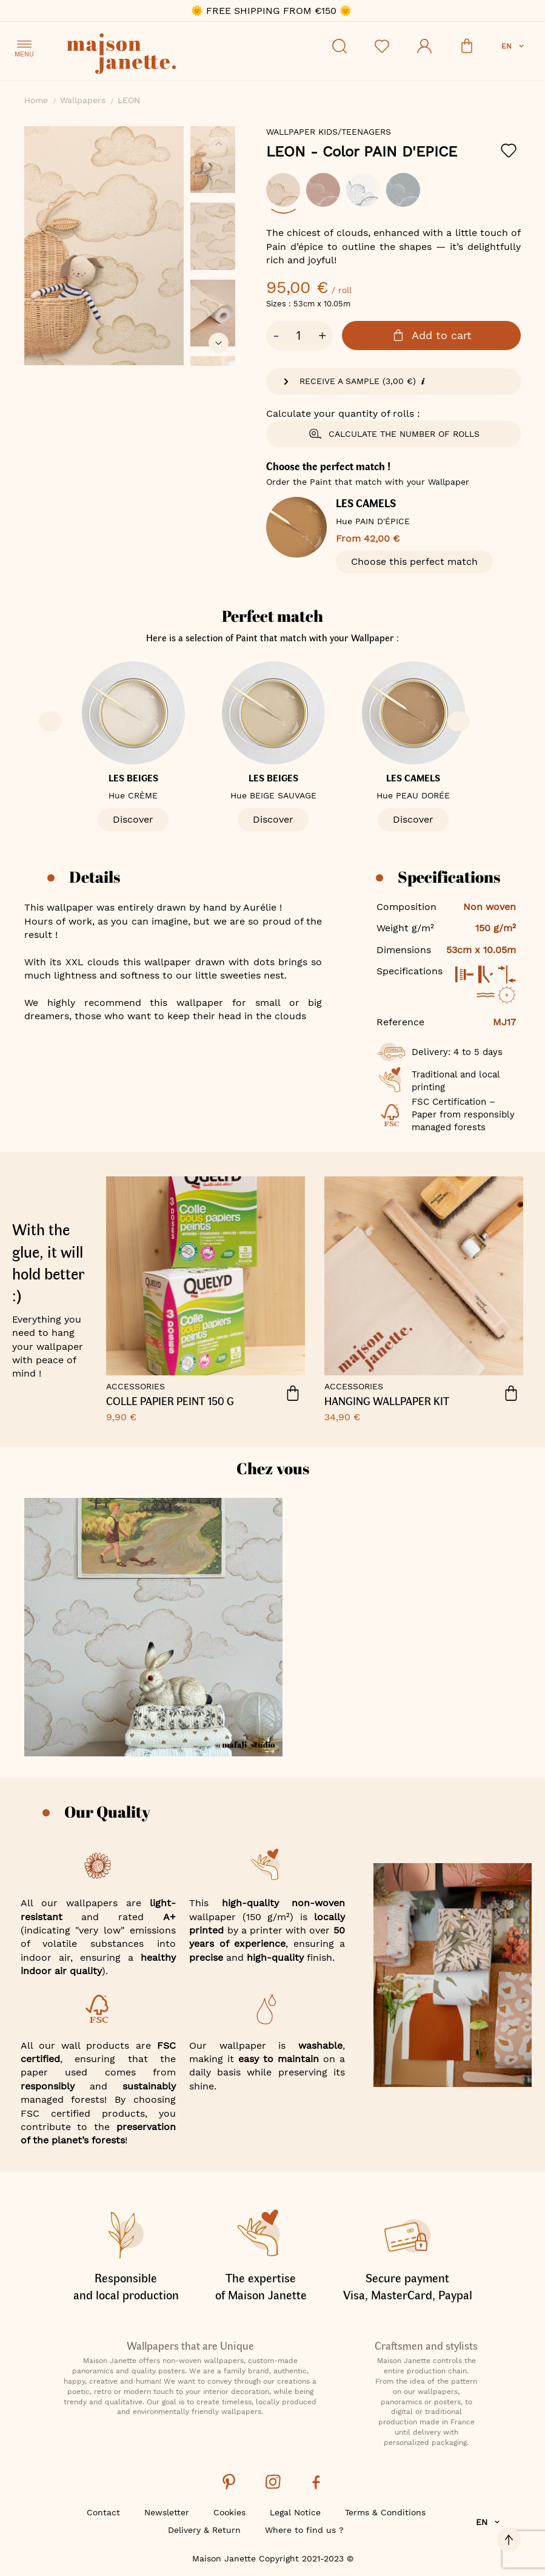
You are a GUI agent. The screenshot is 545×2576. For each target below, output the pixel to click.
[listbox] (393, 196)
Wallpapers (82, 100)
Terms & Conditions (385, 2512)
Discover (133, 819)
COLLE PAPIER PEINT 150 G (170, 1401)
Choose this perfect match (414, 561)
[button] (514, 46)
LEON (361, 151)
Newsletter (166, 2512)
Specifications (449, 877)
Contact (103, 2512)
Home (36, 100)
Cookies (229, 2512)
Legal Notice (295, 2512)
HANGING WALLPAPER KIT (386, 1401)
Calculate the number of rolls (394, 434)
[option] (283, 190)
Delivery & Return (204, 2530)
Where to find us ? (304, 2530)
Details (94, 877)
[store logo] (176, 55)
